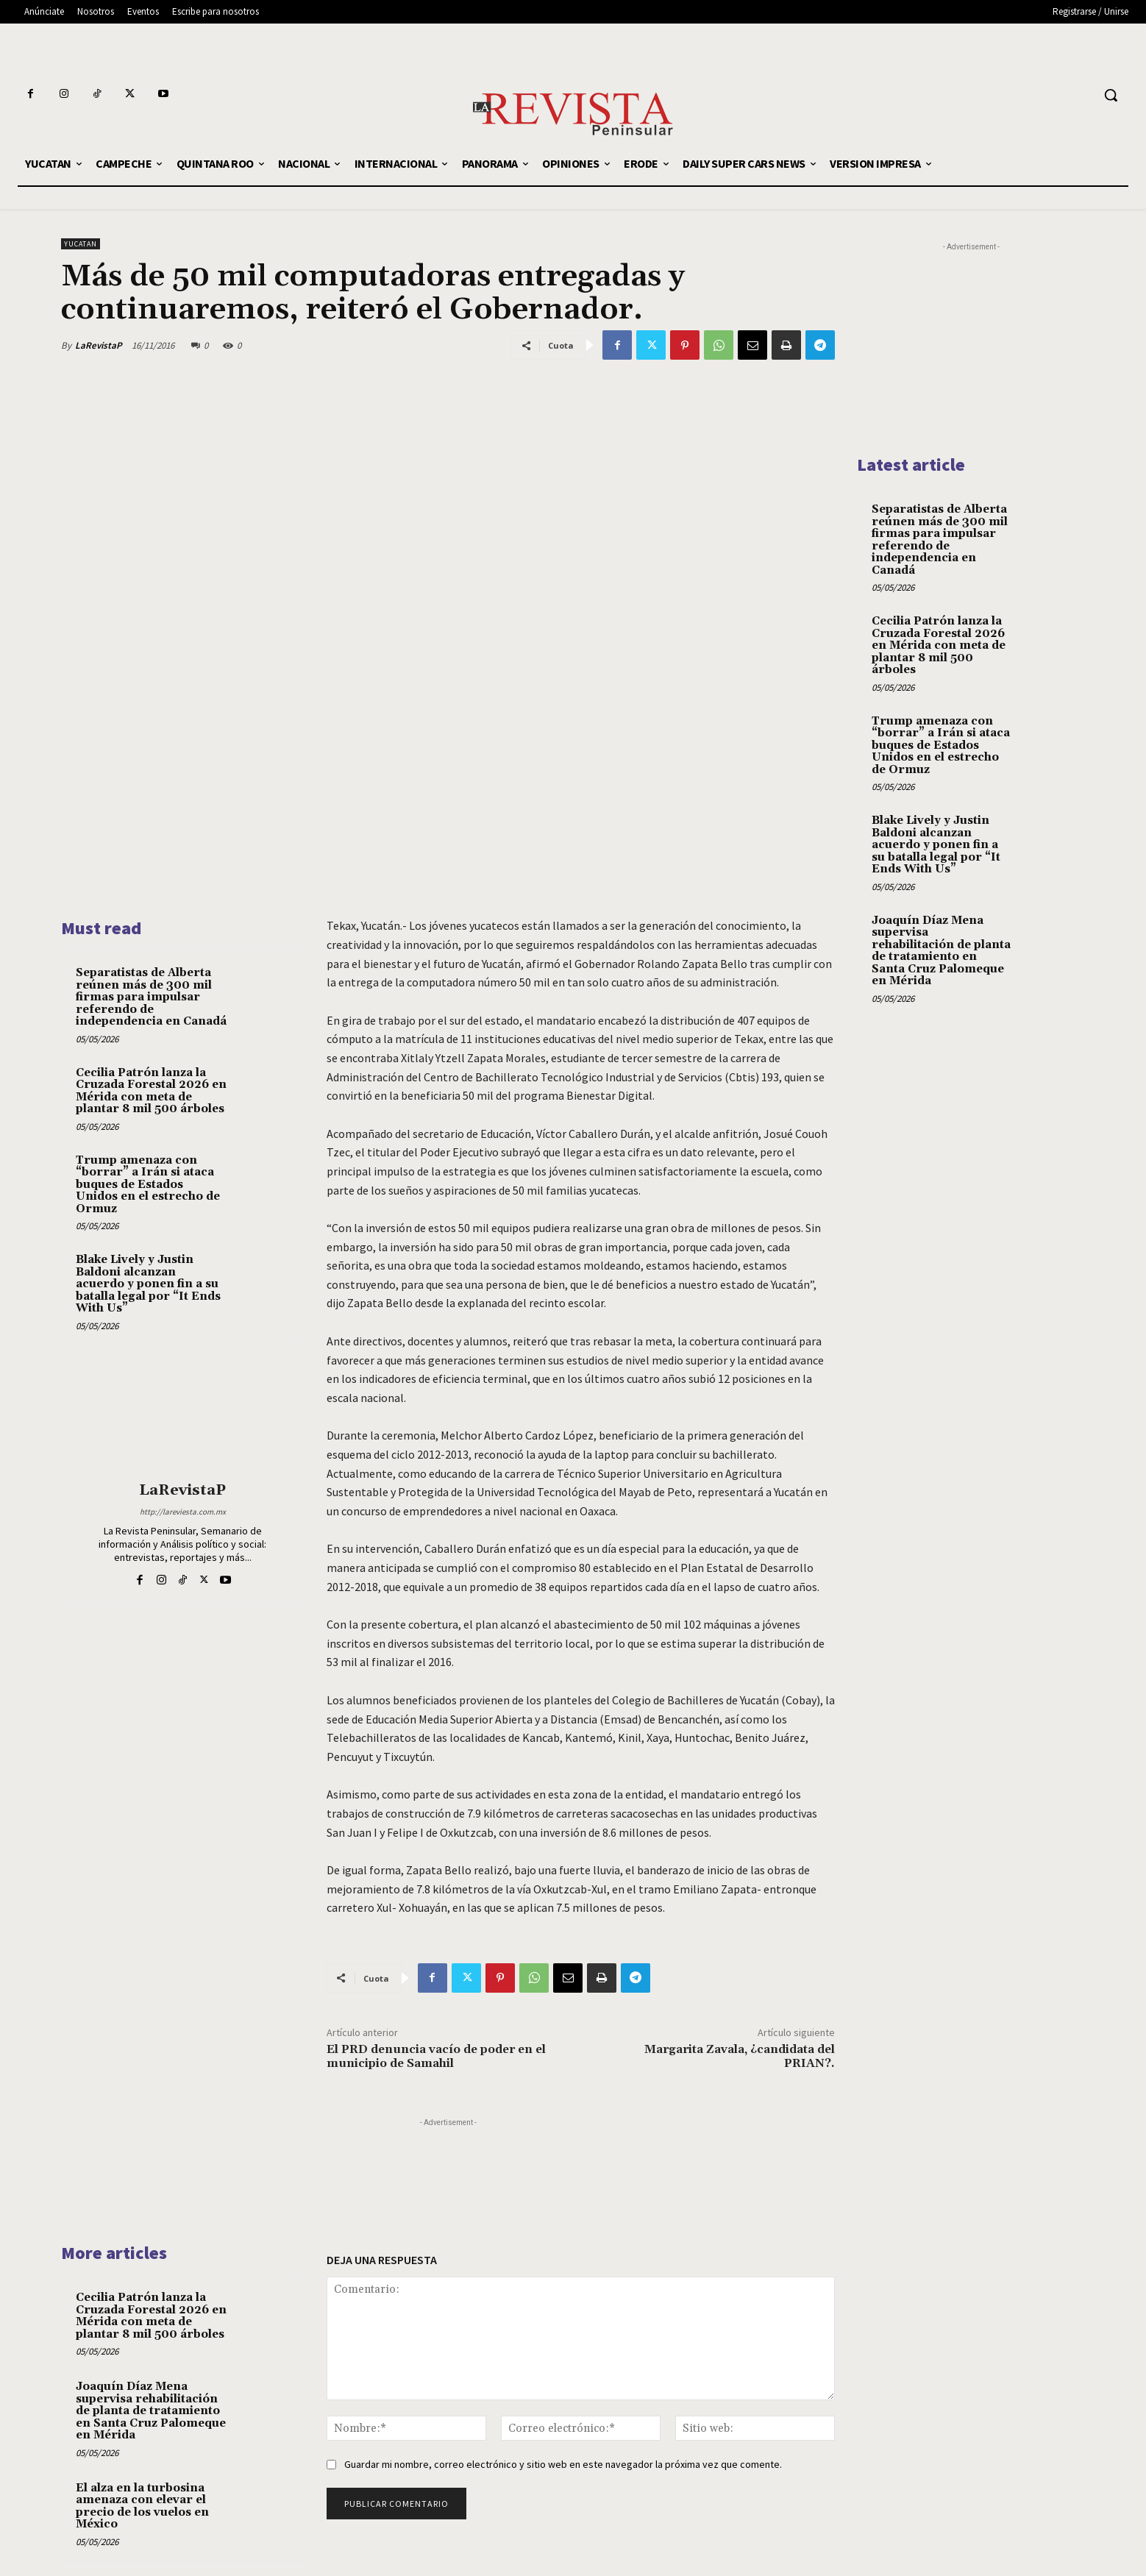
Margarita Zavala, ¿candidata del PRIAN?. (739, 2056)
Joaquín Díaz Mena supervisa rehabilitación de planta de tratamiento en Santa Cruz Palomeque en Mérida (151, 2411)
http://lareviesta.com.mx (183, 1511)
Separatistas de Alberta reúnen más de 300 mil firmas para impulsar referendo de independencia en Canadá (151, 997)
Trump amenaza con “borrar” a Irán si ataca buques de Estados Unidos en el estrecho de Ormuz (148, 1184)
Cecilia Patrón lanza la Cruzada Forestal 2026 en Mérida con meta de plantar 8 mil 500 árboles (151, 1091)
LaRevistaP (98, 345)
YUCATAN (80, 243)
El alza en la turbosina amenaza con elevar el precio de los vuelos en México (142, 2506)
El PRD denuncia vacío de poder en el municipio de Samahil (436, 2056)
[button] (1110, 95)
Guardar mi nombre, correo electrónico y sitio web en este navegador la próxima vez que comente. (563, 2464)
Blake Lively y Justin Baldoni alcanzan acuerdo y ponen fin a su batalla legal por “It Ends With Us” (148, 1284)
